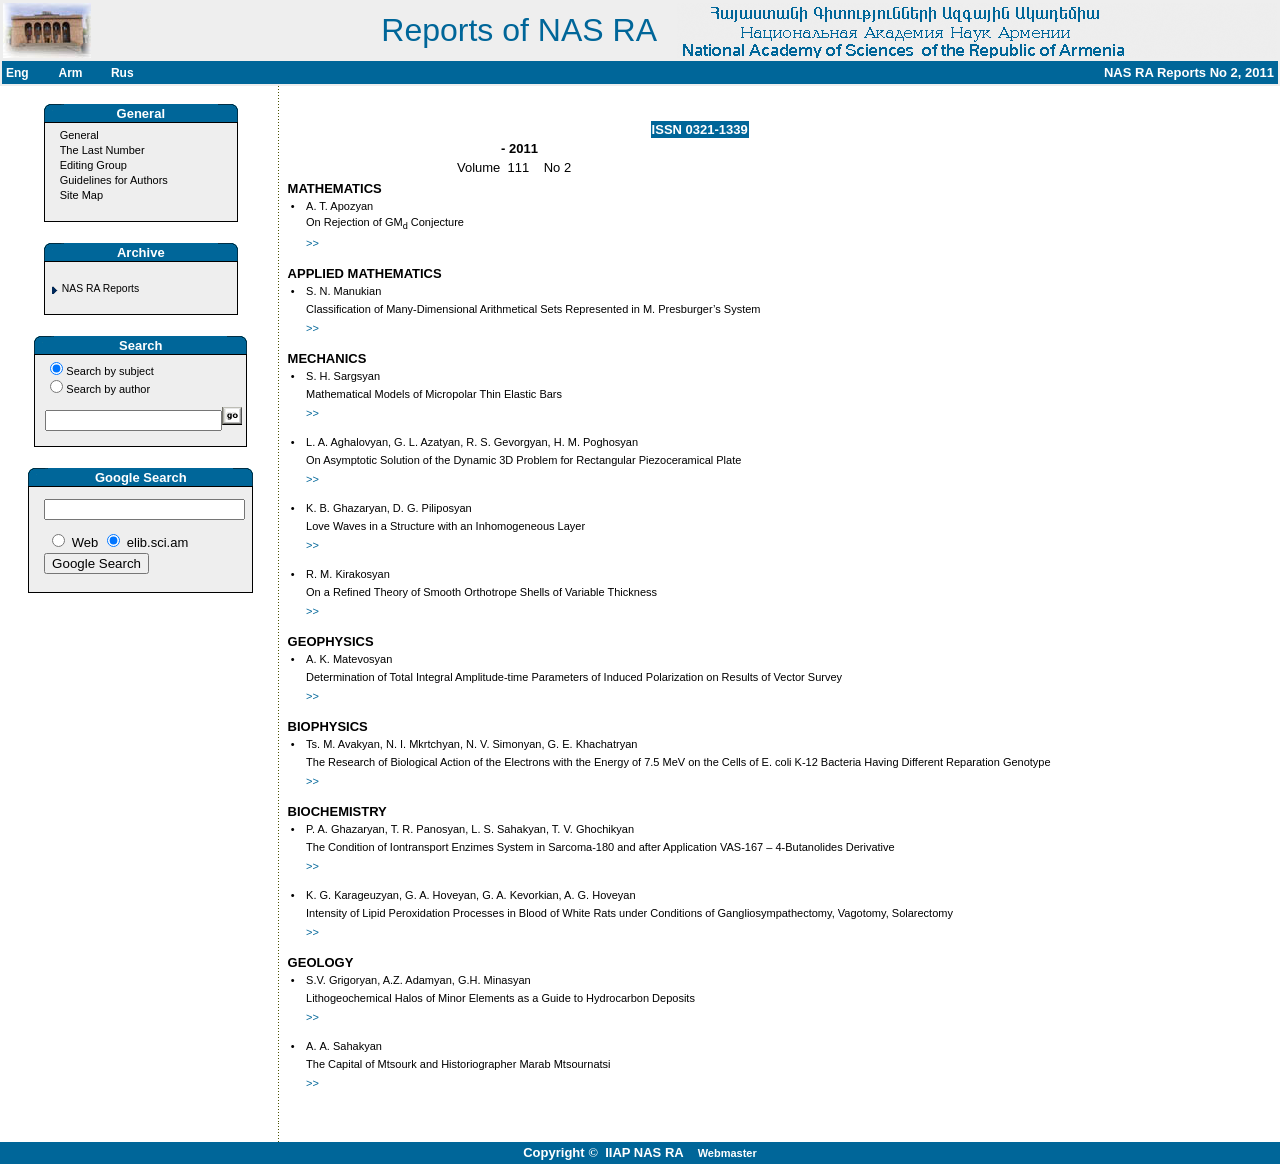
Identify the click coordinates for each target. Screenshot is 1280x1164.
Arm (70, 73)
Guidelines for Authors (114, 180)
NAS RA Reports (100, 288)
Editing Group (93, 165)
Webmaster (727, 1153)
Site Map (81, 195)
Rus (122, 73)
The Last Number (102, 150)
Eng (17, 73)
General (79, 135)
